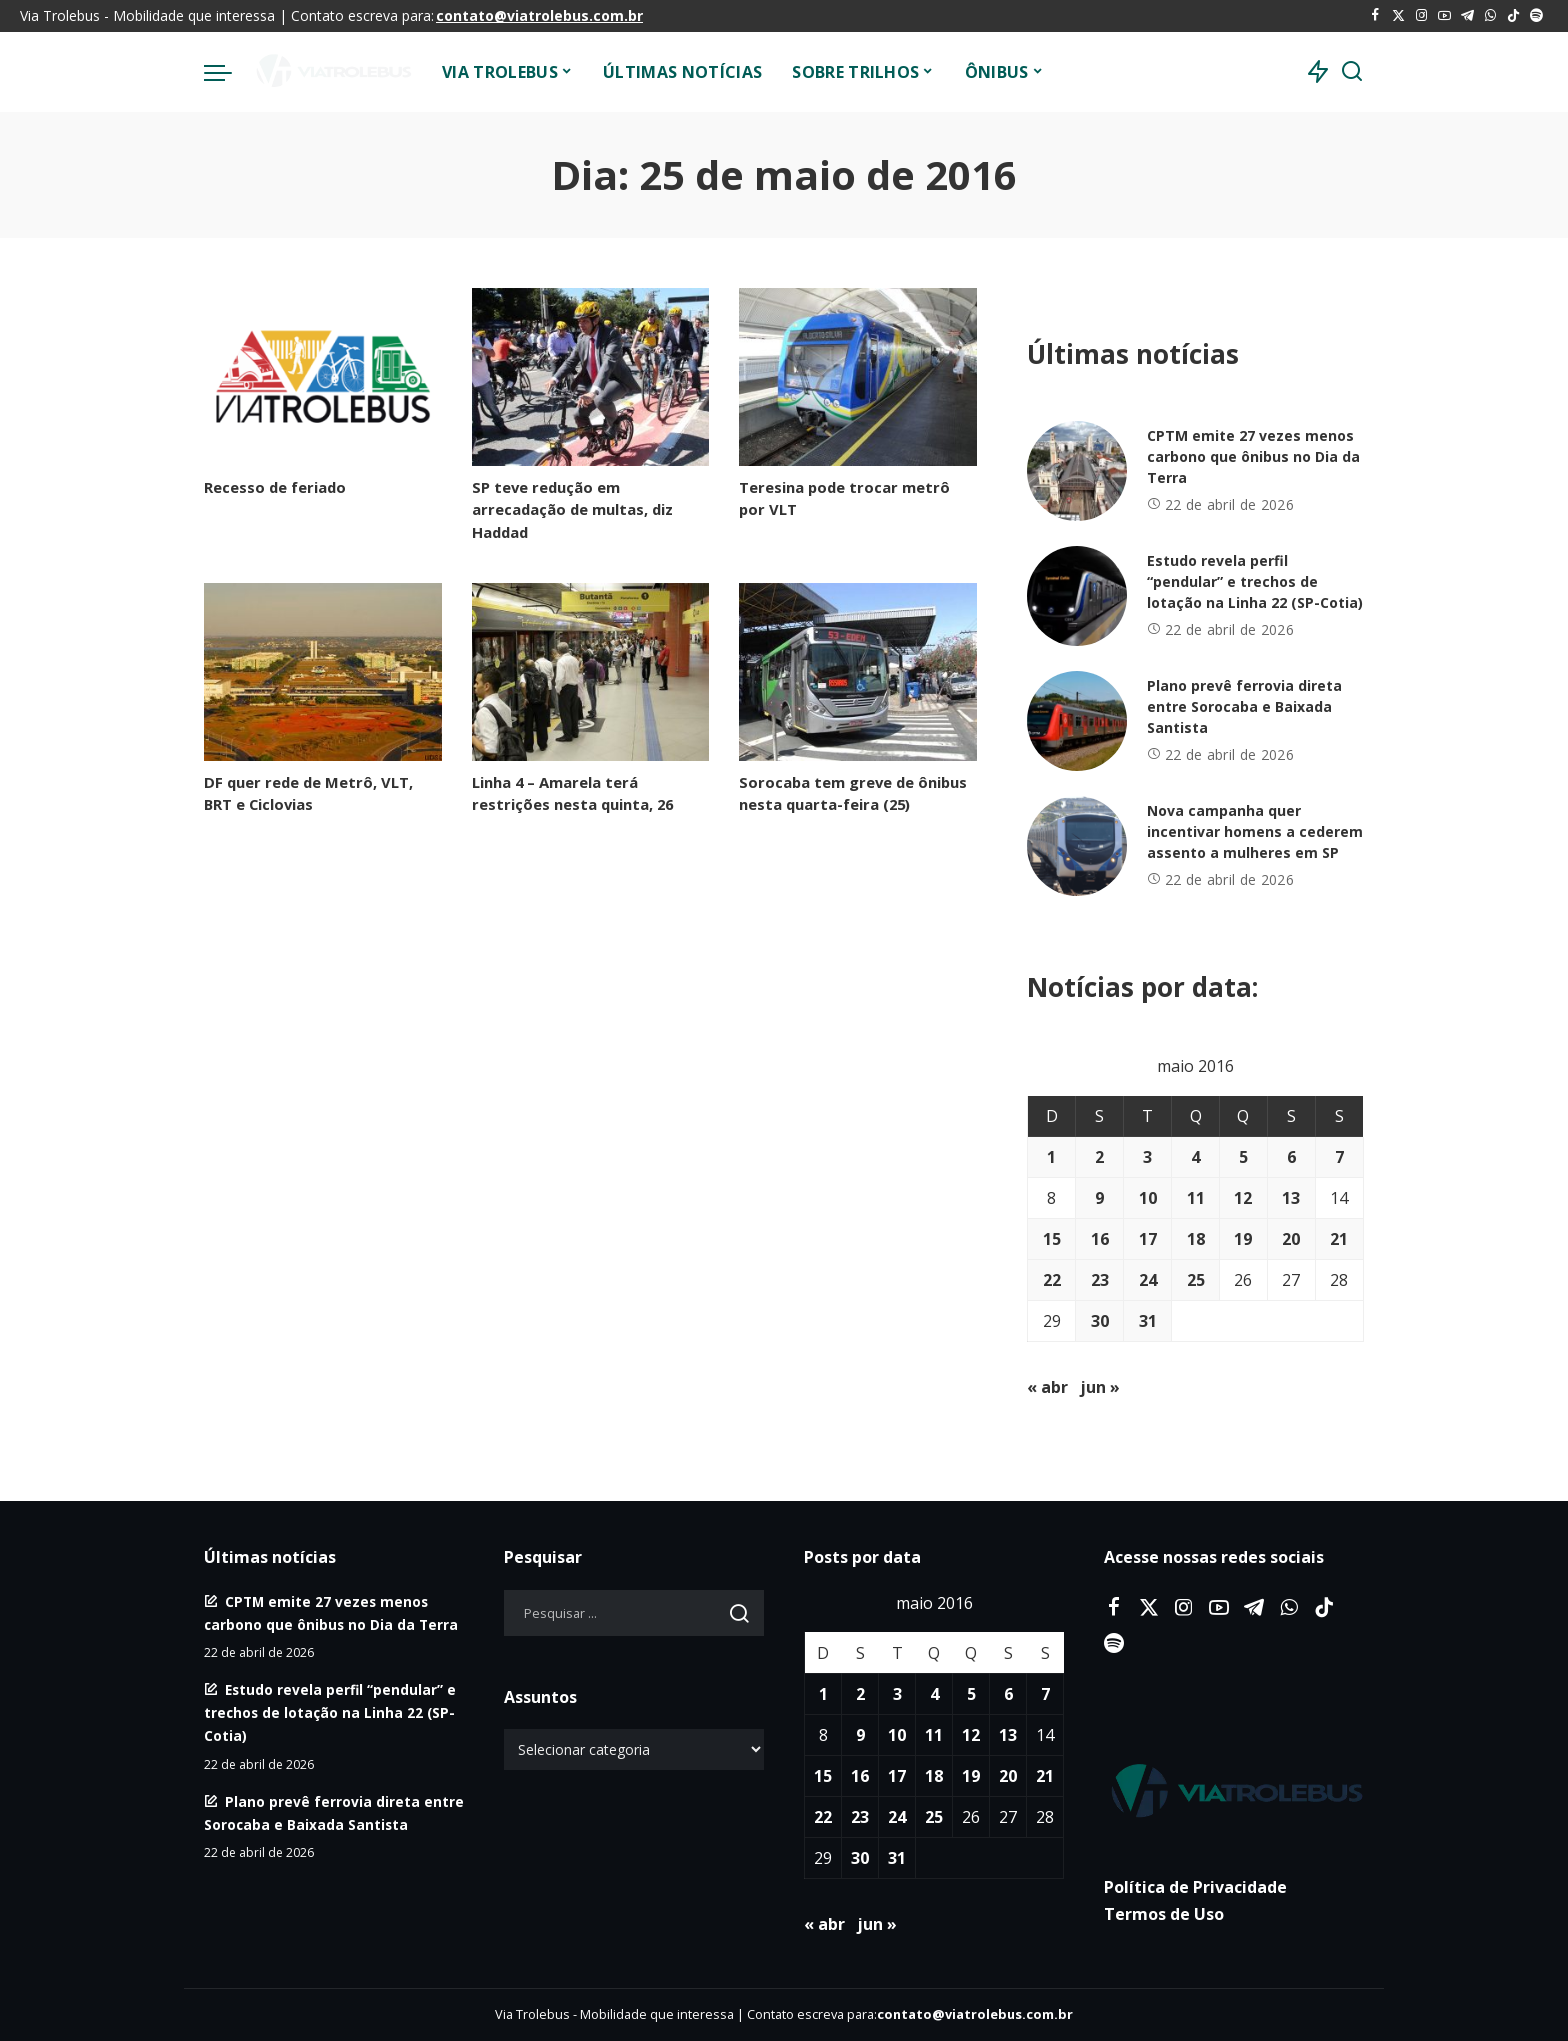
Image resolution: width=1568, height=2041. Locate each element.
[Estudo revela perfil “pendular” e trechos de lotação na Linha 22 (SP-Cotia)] (1077, 596)
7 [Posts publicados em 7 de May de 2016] (1339, 1157)
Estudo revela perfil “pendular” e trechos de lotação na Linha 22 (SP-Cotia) (1255, 581)
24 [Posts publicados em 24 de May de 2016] (1148, 1280)
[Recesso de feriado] (323, 377)
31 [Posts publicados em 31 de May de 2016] (1148, 1321)
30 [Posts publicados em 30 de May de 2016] (1100, 1321)
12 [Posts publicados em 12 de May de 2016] (1243, 1198)
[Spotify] (1536, 16)
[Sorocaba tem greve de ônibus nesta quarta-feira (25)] (858, 672)
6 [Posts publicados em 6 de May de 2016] (1291, 1157)
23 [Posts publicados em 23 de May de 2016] (1100, 1280)
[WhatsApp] (1490, 16)
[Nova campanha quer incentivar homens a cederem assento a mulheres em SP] (1077, 846)
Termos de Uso (1164, 1914)
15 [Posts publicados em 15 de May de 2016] (1052, 1239)
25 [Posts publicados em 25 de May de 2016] (1196, 1280)
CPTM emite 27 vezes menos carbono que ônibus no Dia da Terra (1253, 456)
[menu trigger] (228, 72)
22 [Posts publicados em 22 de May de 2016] (1052, 1280)
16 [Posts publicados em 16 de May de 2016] (1100, 1239)
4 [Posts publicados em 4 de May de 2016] (1195, 1157)
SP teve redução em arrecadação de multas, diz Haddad (572, 509)
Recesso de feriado (275, 487)
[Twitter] (1398, 16)
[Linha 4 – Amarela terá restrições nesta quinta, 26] (591, 672)
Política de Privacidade (1195, 1887)
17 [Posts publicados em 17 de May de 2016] (1148, 1239)
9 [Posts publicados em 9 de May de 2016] (1099, 1198)
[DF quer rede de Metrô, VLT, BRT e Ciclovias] (323, 672)
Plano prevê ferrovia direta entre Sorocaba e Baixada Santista (1244, 706)
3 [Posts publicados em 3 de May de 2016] (1147, 1157)
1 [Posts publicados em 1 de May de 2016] (1051, 1157)
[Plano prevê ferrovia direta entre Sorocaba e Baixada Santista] (1077, 721)
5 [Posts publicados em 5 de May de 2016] (1243, 1157)
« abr (1047, 1387)
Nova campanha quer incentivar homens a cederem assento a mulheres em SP (1255, 831)
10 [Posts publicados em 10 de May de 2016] (1148, 1198)
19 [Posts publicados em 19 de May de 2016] (1243, 1239)
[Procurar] (1352, 72)
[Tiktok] (1513, 16)
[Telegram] (1467, 16)
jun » (1100, 1387)
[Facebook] (1375, 16)
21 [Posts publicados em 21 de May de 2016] (1339, 1239)
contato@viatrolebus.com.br (539, 15)
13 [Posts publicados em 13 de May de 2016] (1291, 1198)
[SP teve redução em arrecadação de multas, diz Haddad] (591, 377)
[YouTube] (1444, 16)
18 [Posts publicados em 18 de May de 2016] (1196, 1239)
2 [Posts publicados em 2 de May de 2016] (1099, 1157)
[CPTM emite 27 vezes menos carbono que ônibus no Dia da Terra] (1077, 471)
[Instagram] (1421, 16)
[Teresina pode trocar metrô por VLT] (858, 377)
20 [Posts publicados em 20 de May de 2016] (1291, 1239)
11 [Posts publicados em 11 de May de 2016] (1196, 1198)
